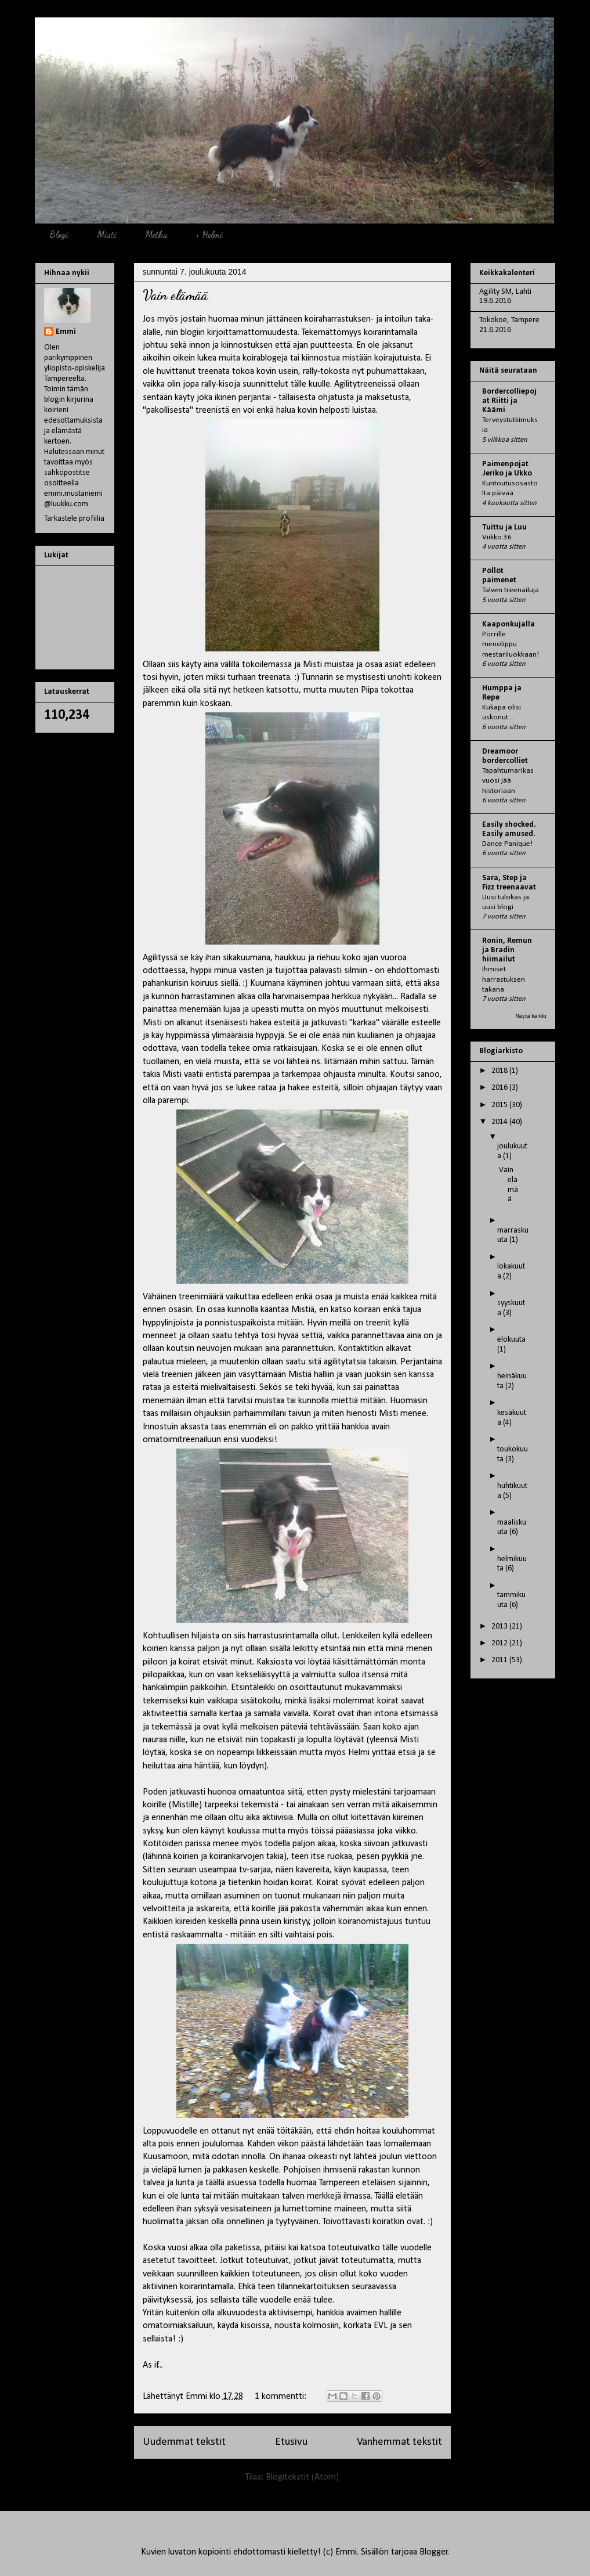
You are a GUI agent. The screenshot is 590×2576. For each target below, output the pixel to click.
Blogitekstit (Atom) (302, 2477)
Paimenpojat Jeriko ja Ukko (507, 469)
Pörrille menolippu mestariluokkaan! (510, 644)
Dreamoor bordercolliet (505, 756)
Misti (107, 234)
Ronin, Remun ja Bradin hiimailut (507, 950)
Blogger (433, 2552)
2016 (500, 1087)
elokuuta (511, 1339)
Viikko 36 (497, 537)
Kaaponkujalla (508, 624)
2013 (500, 1626)
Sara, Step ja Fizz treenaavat (509, 883)
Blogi (58, 234)
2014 (500, 1122)
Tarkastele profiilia (74, 518)
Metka (156, 234)
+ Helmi (209, 234)
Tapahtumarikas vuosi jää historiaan (508, 781)
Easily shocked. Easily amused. (509, 829)
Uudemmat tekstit (184, 2442)
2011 (500, 1660)
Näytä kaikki (530, 1016)
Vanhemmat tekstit (399, 2442)
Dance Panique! (507, 844)
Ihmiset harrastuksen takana (503, 979)
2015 (500, 1105)
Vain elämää (175, 295)
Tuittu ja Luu (504, 527)
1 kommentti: (282, 2396)
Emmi (66, 331)
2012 (500, 1643)
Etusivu (291, 2442)
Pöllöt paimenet (499, 576)
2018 (500, 1071)
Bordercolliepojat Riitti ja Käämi (509, 401)
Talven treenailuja (510, 590)
